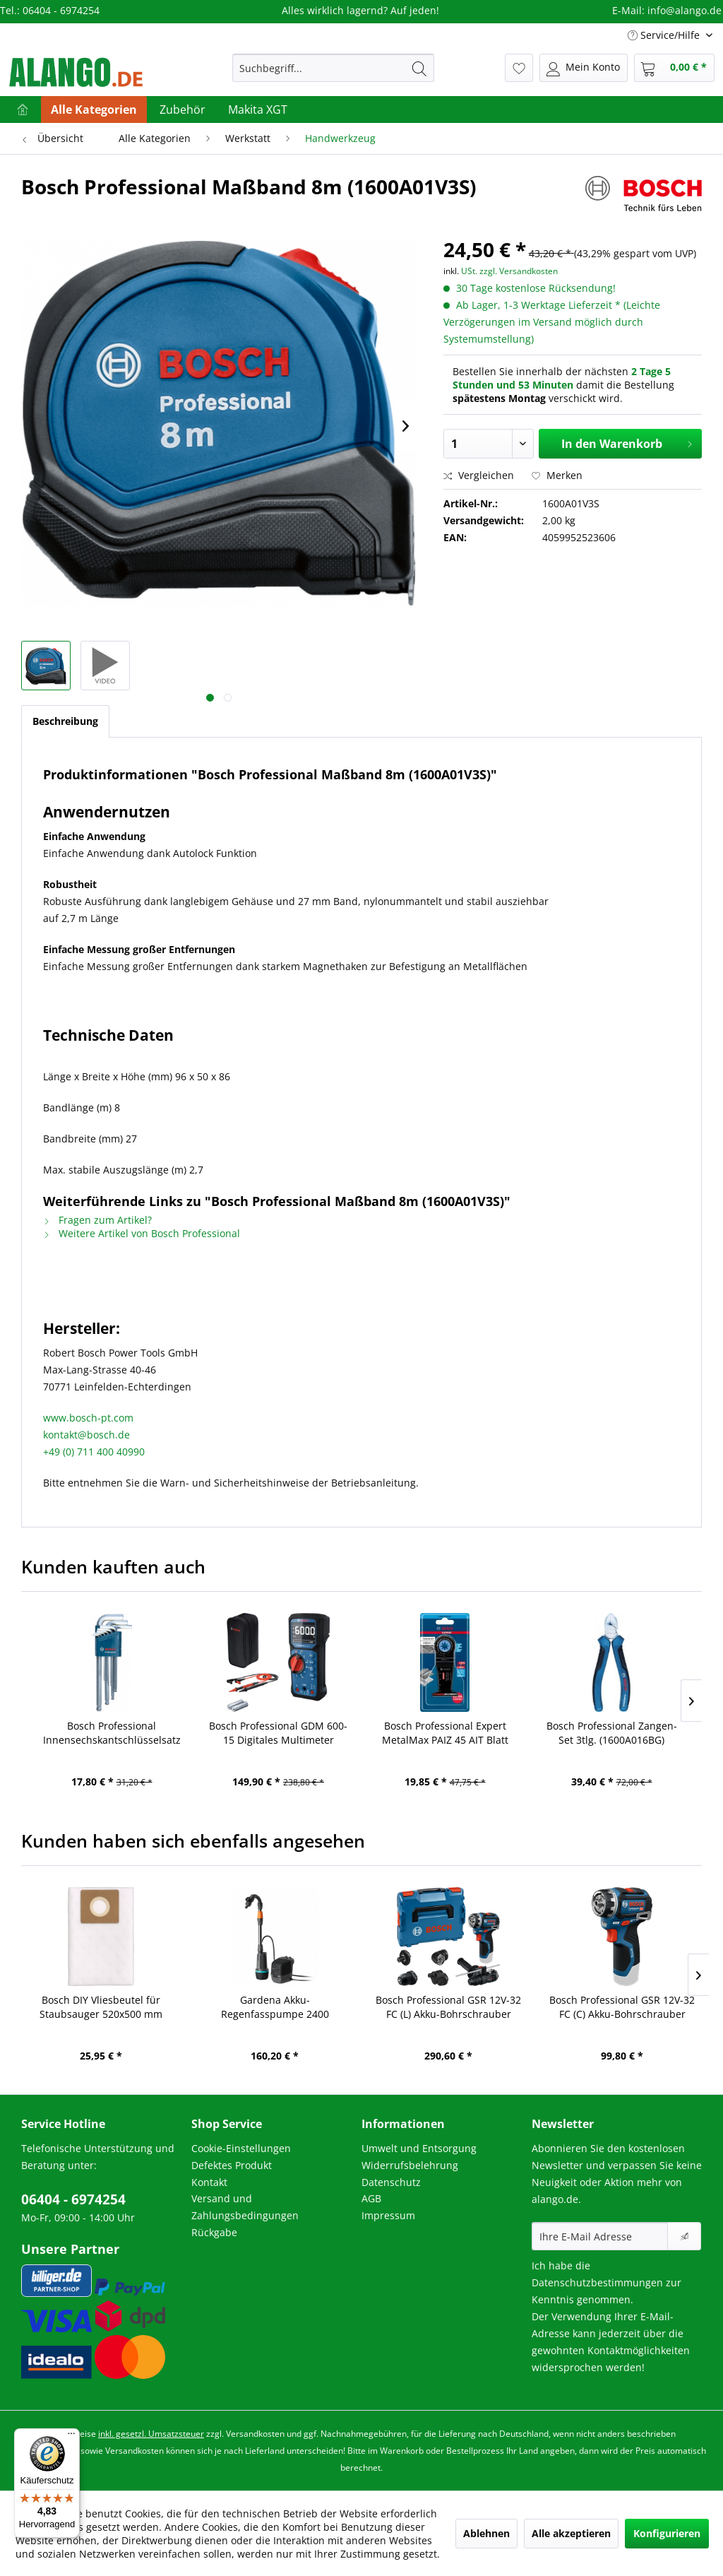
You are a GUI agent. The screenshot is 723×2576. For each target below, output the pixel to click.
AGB (371, 2198)
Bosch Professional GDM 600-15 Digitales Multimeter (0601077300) (278, 1733)
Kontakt (209, 2182)
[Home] (22, 109)
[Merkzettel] (519, 68)
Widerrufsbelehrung (410, 2165)
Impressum (388, 2215)
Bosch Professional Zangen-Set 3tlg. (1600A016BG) (611, 1733)
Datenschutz (391, 2182)
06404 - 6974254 (73, 2199)
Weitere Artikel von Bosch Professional (141, 1233)
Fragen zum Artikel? (97, 1220)
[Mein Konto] (583, 68)
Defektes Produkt (231, 2165)
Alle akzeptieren (571, 2533)
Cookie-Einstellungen (241, 2148)
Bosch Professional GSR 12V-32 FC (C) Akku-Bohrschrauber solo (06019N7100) (622, 2007)
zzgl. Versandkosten (518, 271)
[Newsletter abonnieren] (684, 2236)
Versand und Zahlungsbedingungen (245, 2207)
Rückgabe (214, 2232)
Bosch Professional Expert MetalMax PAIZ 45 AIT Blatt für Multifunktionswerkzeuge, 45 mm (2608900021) (445, 1733)
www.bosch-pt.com (88, 1417)
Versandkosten (255, 2434)
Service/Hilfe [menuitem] (665, 35)
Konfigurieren (666, 2533)
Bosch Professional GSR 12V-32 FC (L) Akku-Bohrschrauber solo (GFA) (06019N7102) (448, 2007)
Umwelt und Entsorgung (419, 2148)
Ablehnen (486, 2533)
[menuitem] (333, 68)
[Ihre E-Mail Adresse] (600, 2236)
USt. (469, 271)
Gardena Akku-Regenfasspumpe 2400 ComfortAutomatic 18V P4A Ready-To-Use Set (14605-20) (275, 2007)
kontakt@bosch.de (86, 1434)
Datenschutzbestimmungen (597, 2282)
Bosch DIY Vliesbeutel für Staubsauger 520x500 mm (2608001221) (101, 2007)
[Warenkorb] (674, 68)
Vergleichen (478, 475)
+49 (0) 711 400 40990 (94, 1451)
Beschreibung (65, 721)
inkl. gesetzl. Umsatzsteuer (151, 2434)
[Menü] (71, 2436)
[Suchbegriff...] (333, 68)
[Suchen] (419, 68)
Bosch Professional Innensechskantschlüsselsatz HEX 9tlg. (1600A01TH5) (112, 1733)
